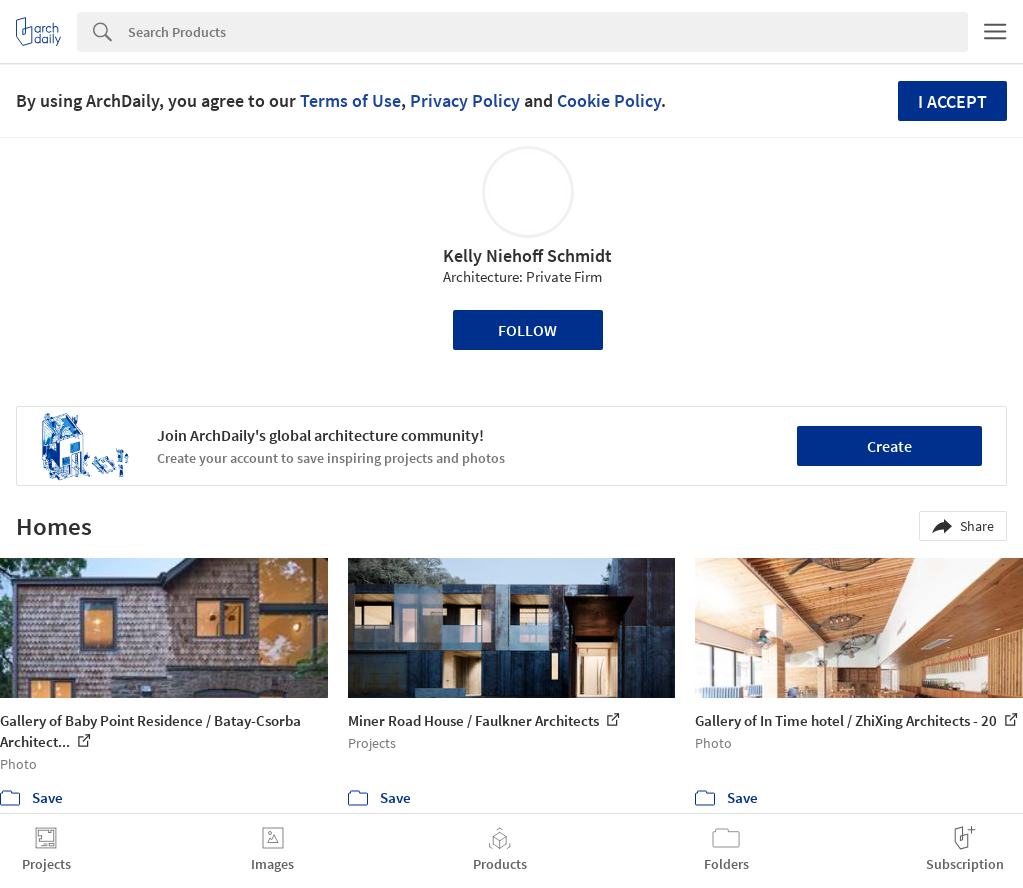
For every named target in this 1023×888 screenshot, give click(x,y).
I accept (952, 101)
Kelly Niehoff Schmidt (527, 255)
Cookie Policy (609, 100)
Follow (527, 330)
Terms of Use (350, 100)
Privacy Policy (465, 100)
